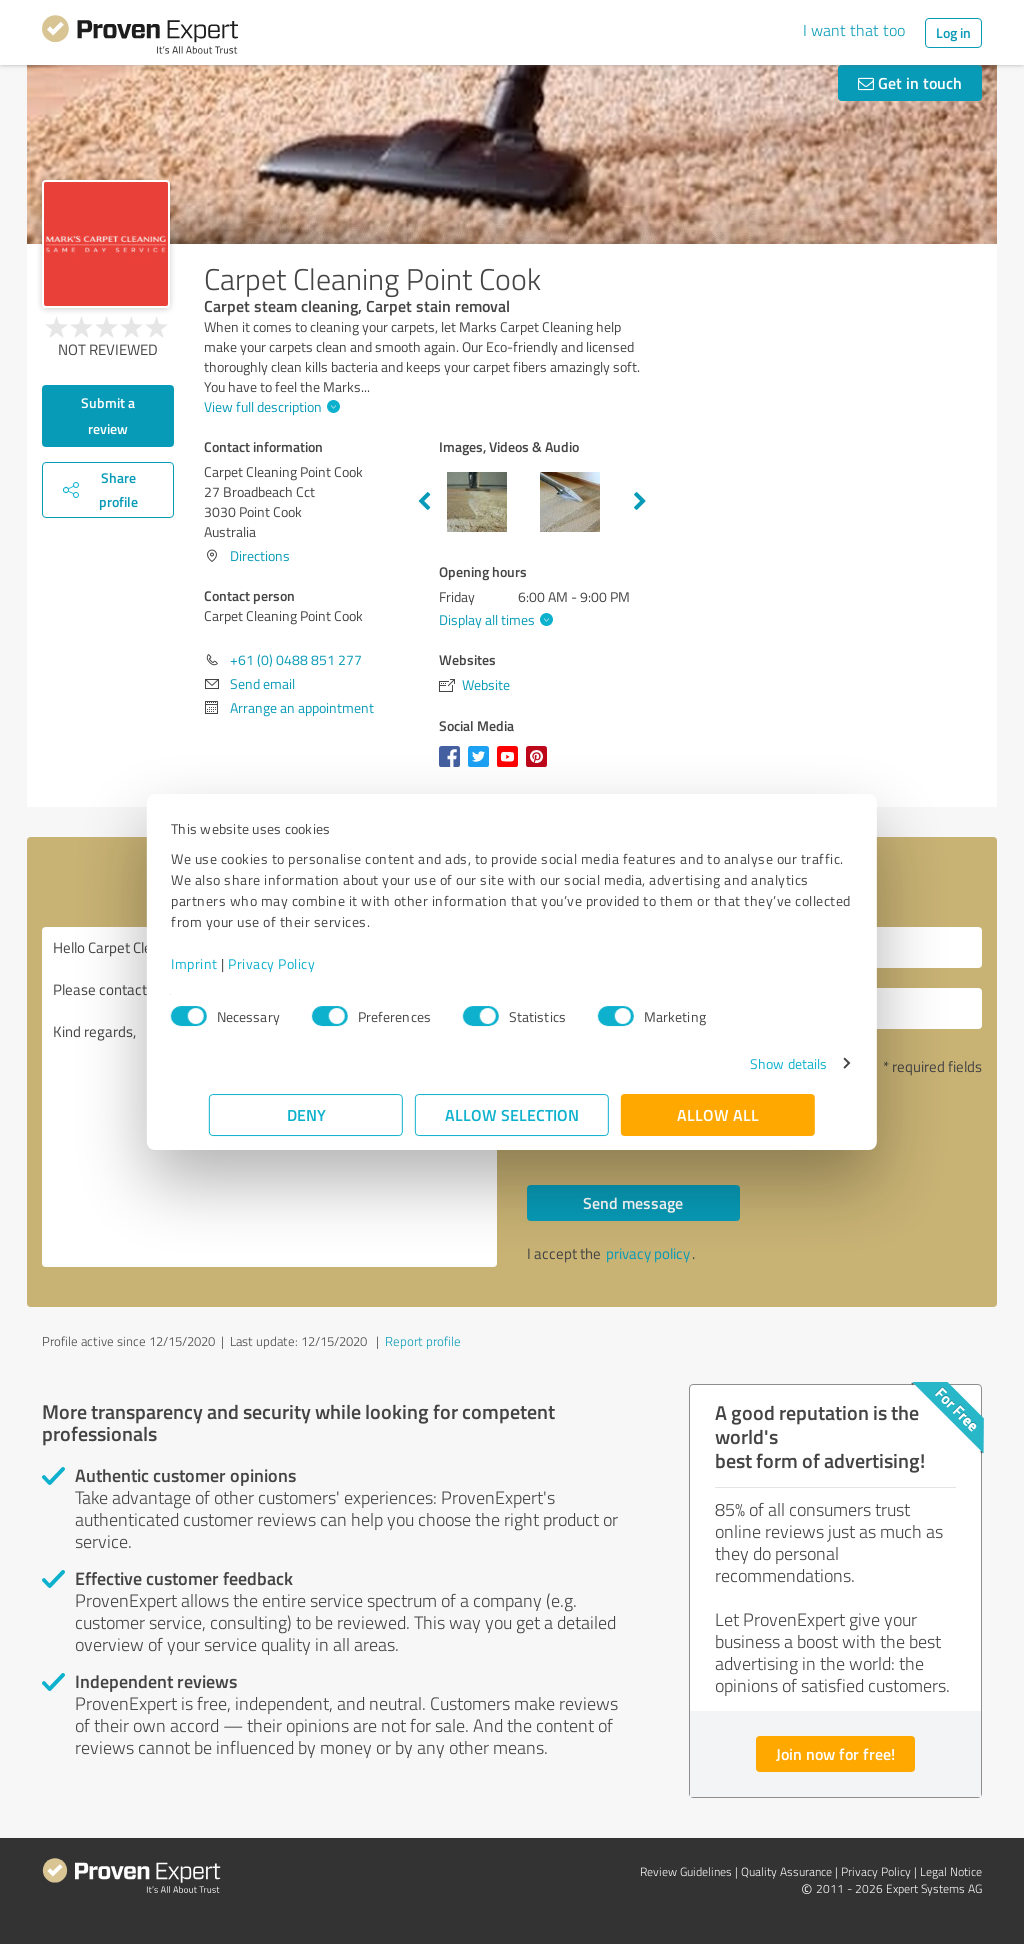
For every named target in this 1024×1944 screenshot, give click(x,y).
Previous (424, 502)
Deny (306, 1114)
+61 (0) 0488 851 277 (296, 659)
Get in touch (910, 82)
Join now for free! (835, 1753)
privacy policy (648, 1253)
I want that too (854, 30)
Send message (633, 1202)
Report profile (423, 1341)
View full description (269, 406)
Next (640, 502)
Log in (953, 32)
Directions (260, 555)
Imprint (232, 963)
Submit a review (108, 415)
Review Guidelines (686, 1871)
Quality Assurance (786, 1871)
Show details (750, 1063)
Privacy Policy (309, 963)
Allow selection (512, 1114)
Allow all (718, 1114)
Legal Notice (951, 1871)
